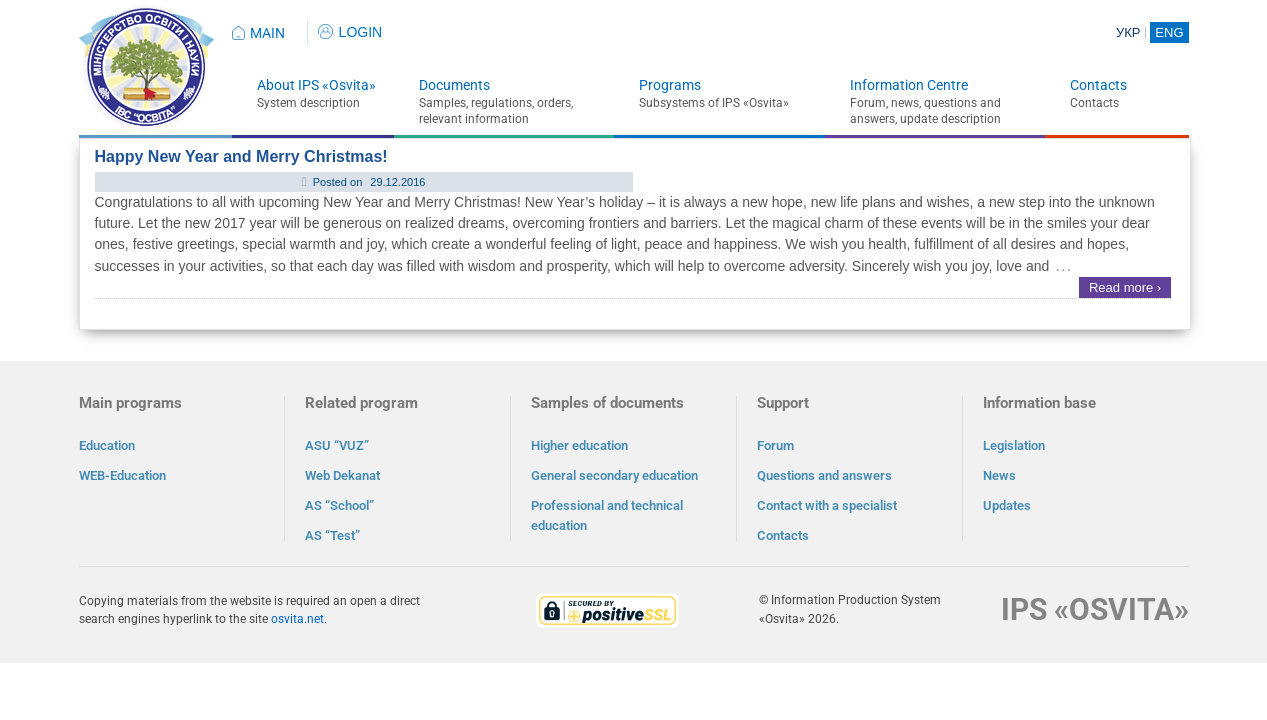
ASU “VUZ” (337, 445)
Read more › (1125, 287)
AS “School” (339, 505)
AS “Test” (332, 535)
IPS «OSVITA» (1095, 609)
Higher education (579, 445)
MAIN (267, 33)
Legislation (1014, 445)
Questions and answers (824, 475)
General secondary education (614, 475)
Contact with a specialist (827, 505)
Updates (1007, 505)
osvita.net (297, 619)
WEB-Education (122, 475)
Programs (670, 85)
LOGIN (350, 32)
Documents (454, 85)
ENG (1169, 32)
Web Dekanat (342, 475)
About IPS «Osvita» (316, 85)
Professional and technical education (607, 515)
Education (107, 445)
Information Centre (909, 85)
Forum (775, 445)
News (999, 475)
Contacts (1098, 85)
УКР (1128, 32)
